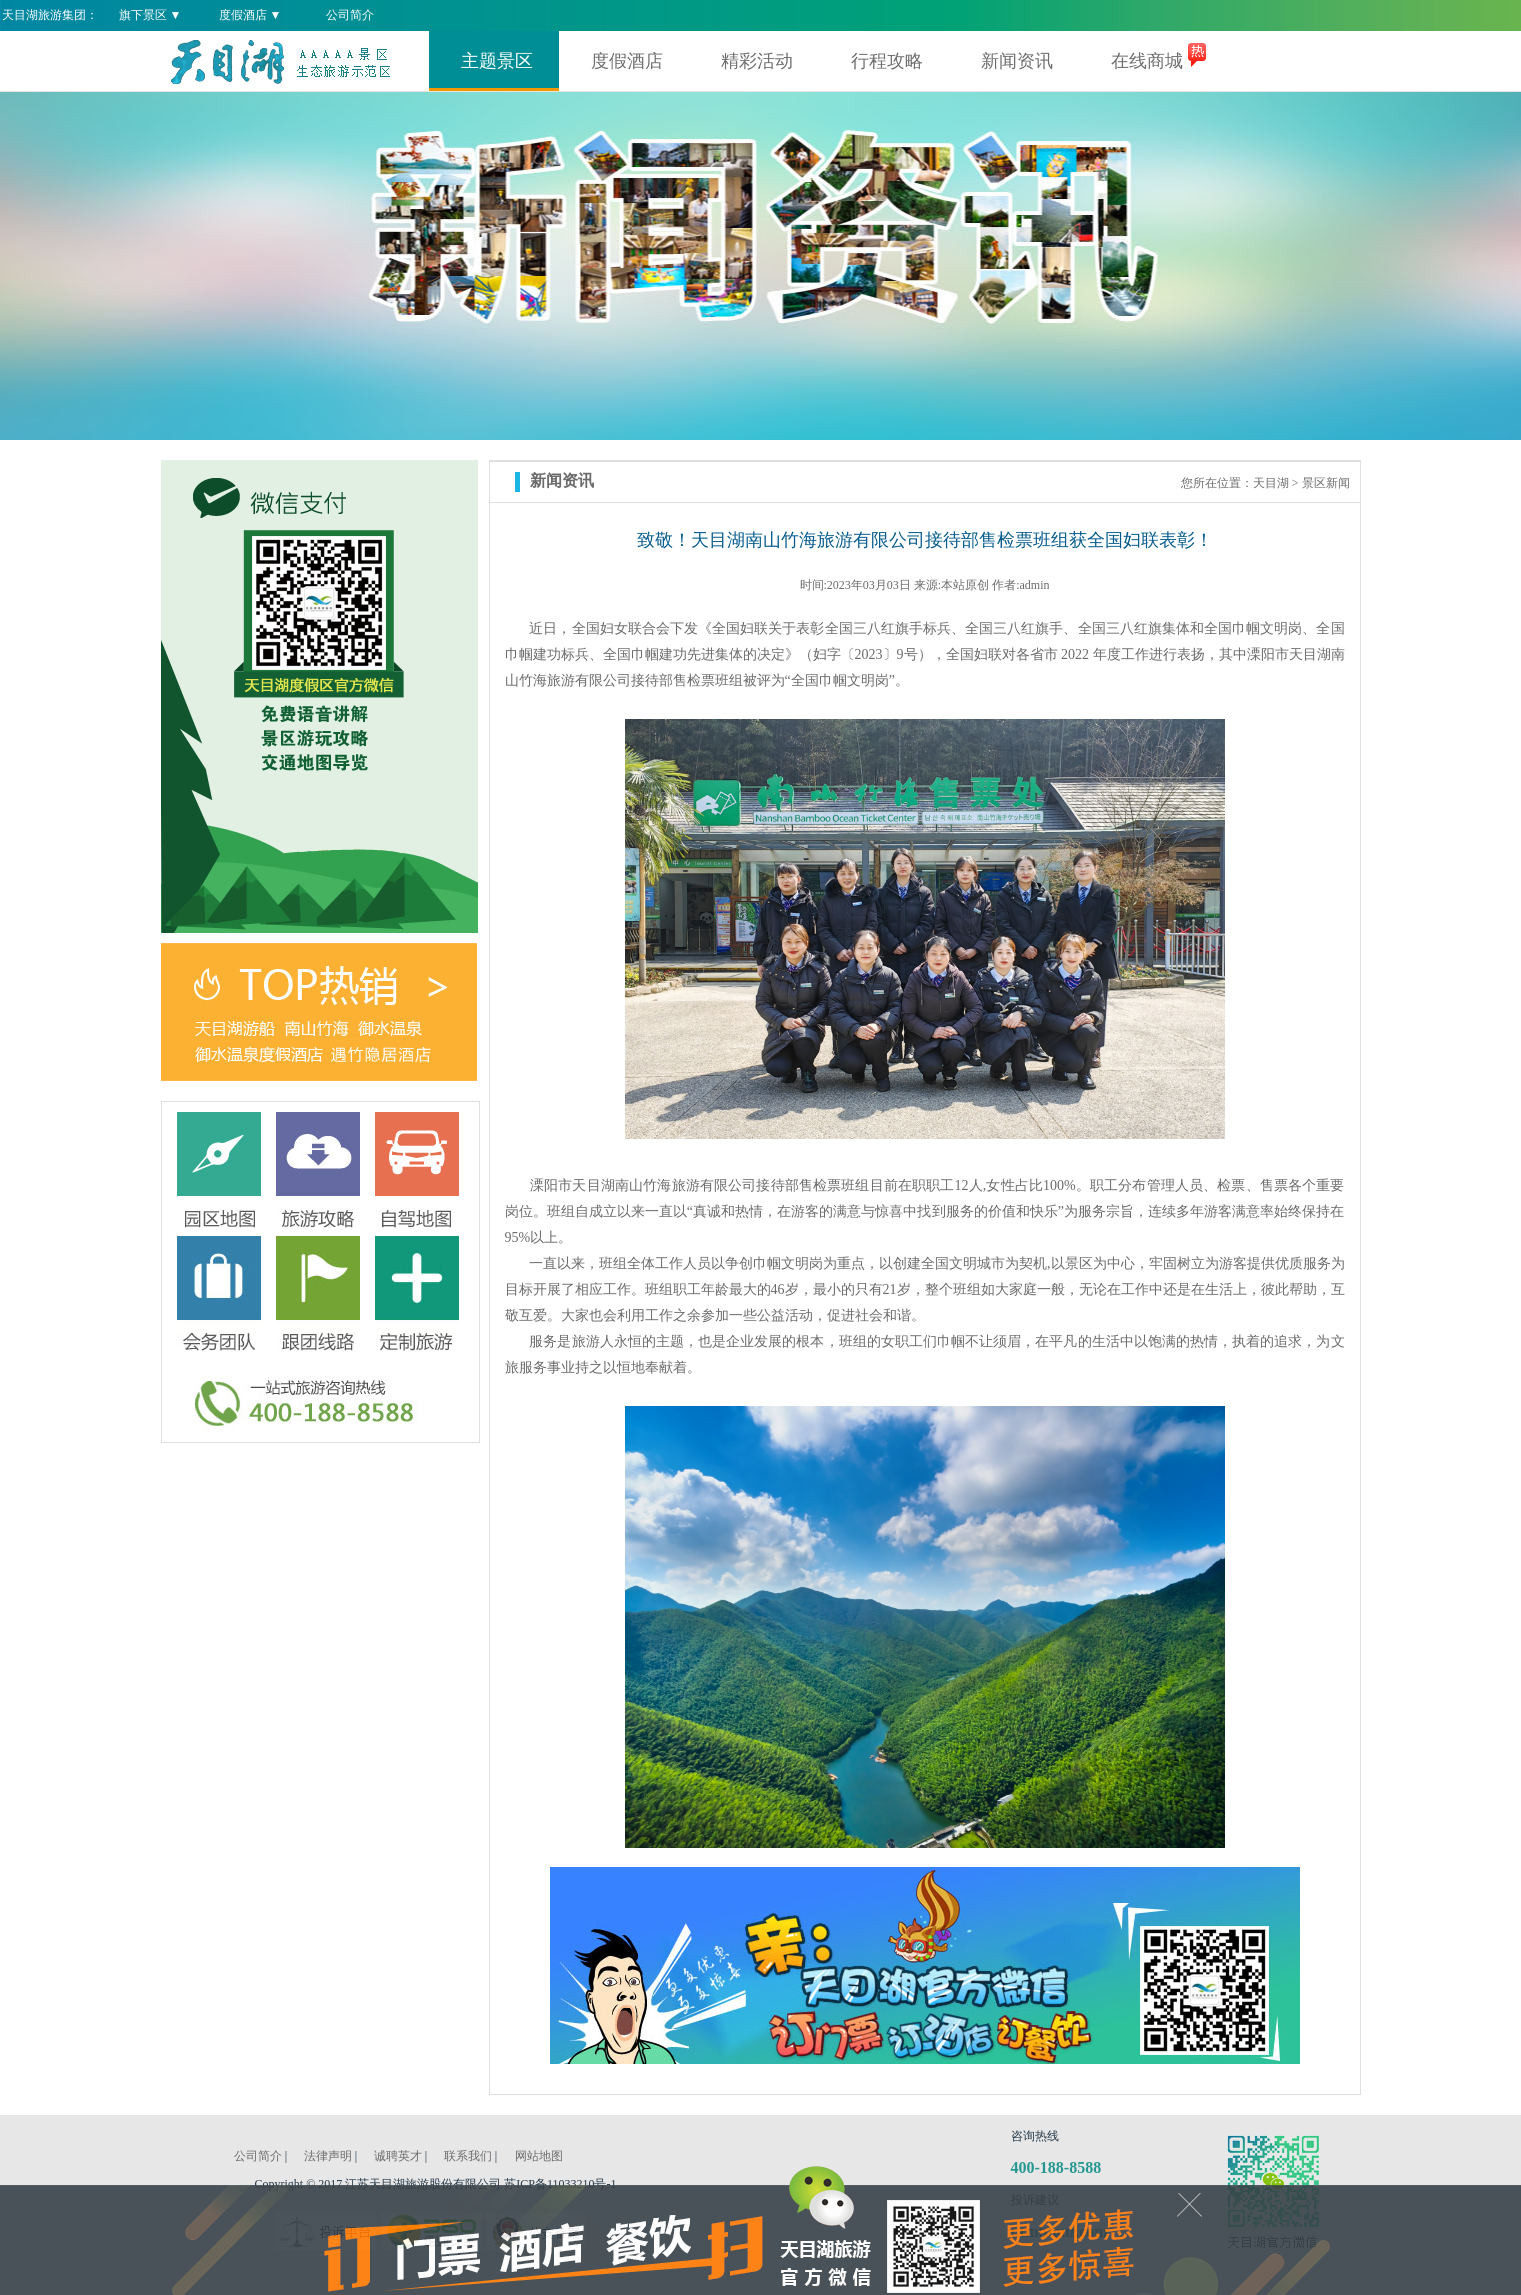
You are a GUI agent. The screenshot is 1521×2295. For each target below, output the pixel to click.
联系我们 (468, 2156)
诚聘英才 (398, 2156)
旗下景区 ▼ (150, 15)
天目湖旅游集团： (50, 15)
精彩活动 (757, 61)
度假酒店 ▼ (250, 15)
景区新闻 (1326, 483)
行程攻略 (887, 61)
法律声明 (328, 2156)
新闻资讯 (1017, 61)
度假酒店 (627, 61)
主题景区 (497, 61)
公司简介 (350, 15)
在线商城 (1147, 61)
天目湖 (1271, 483)
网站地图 (539, 2156)
